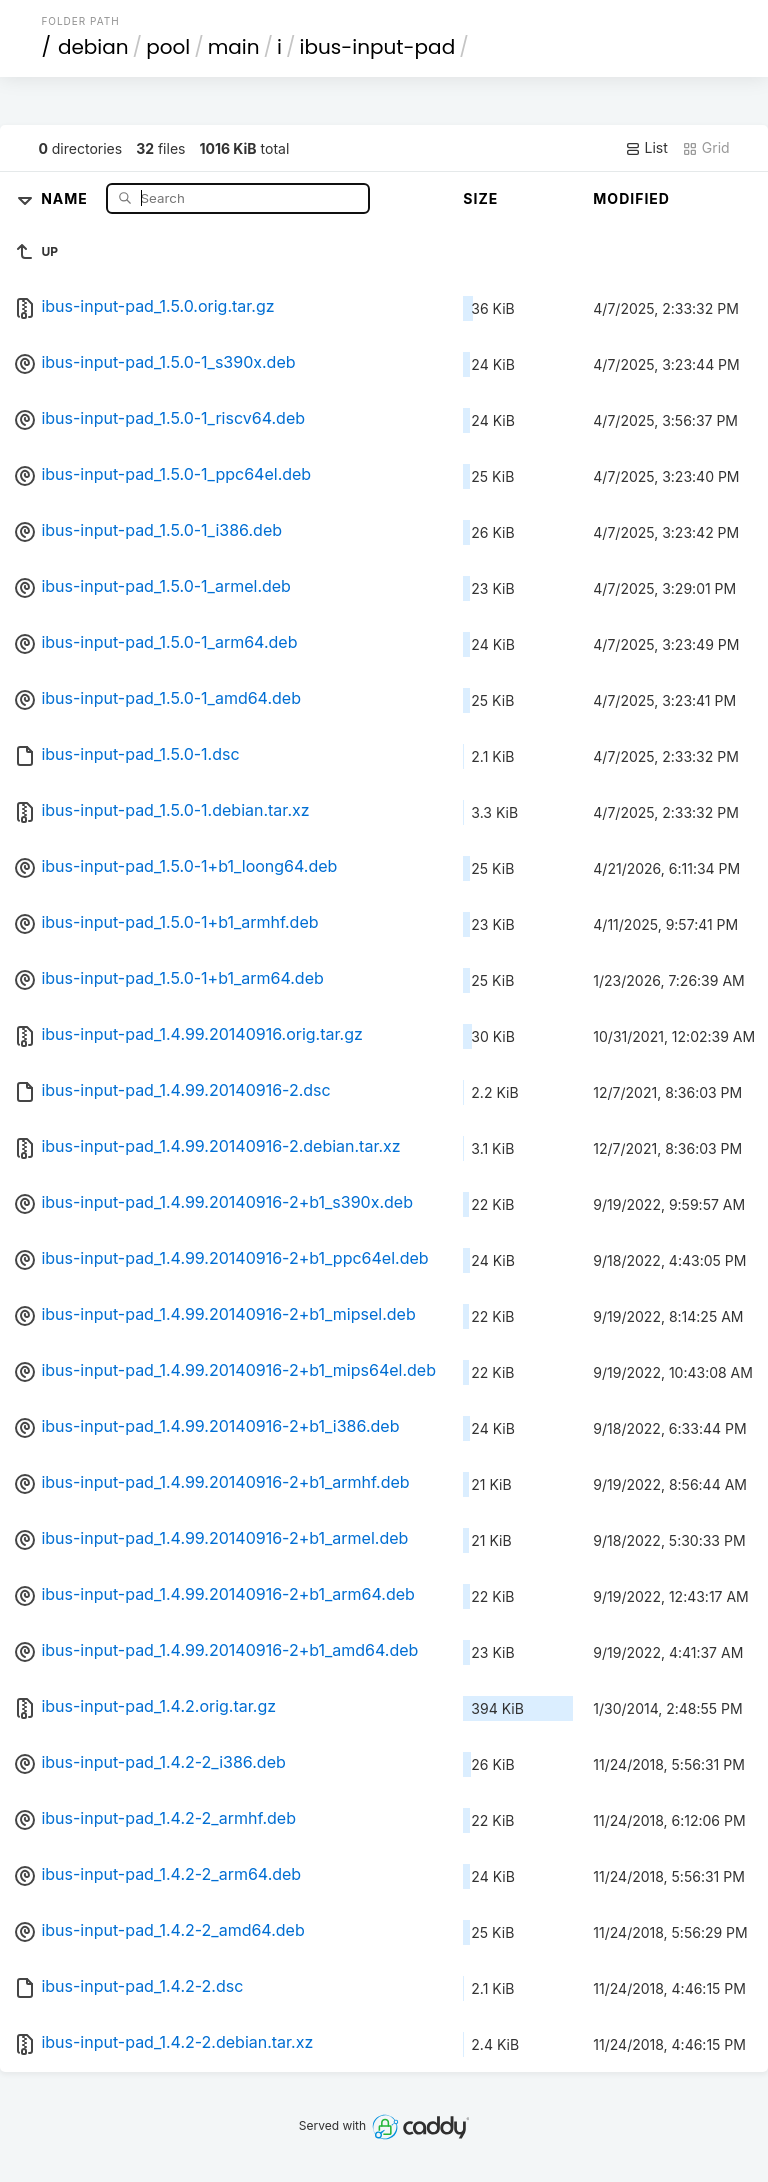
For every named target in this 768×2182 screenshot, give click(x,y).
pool (168, 47)
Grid (706, 148)
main (234, 47)
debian (93, 47)
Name (66, 197)
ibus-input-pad (378, 47)
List (646, 148)
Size (480, 198)
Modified (631, 198)
